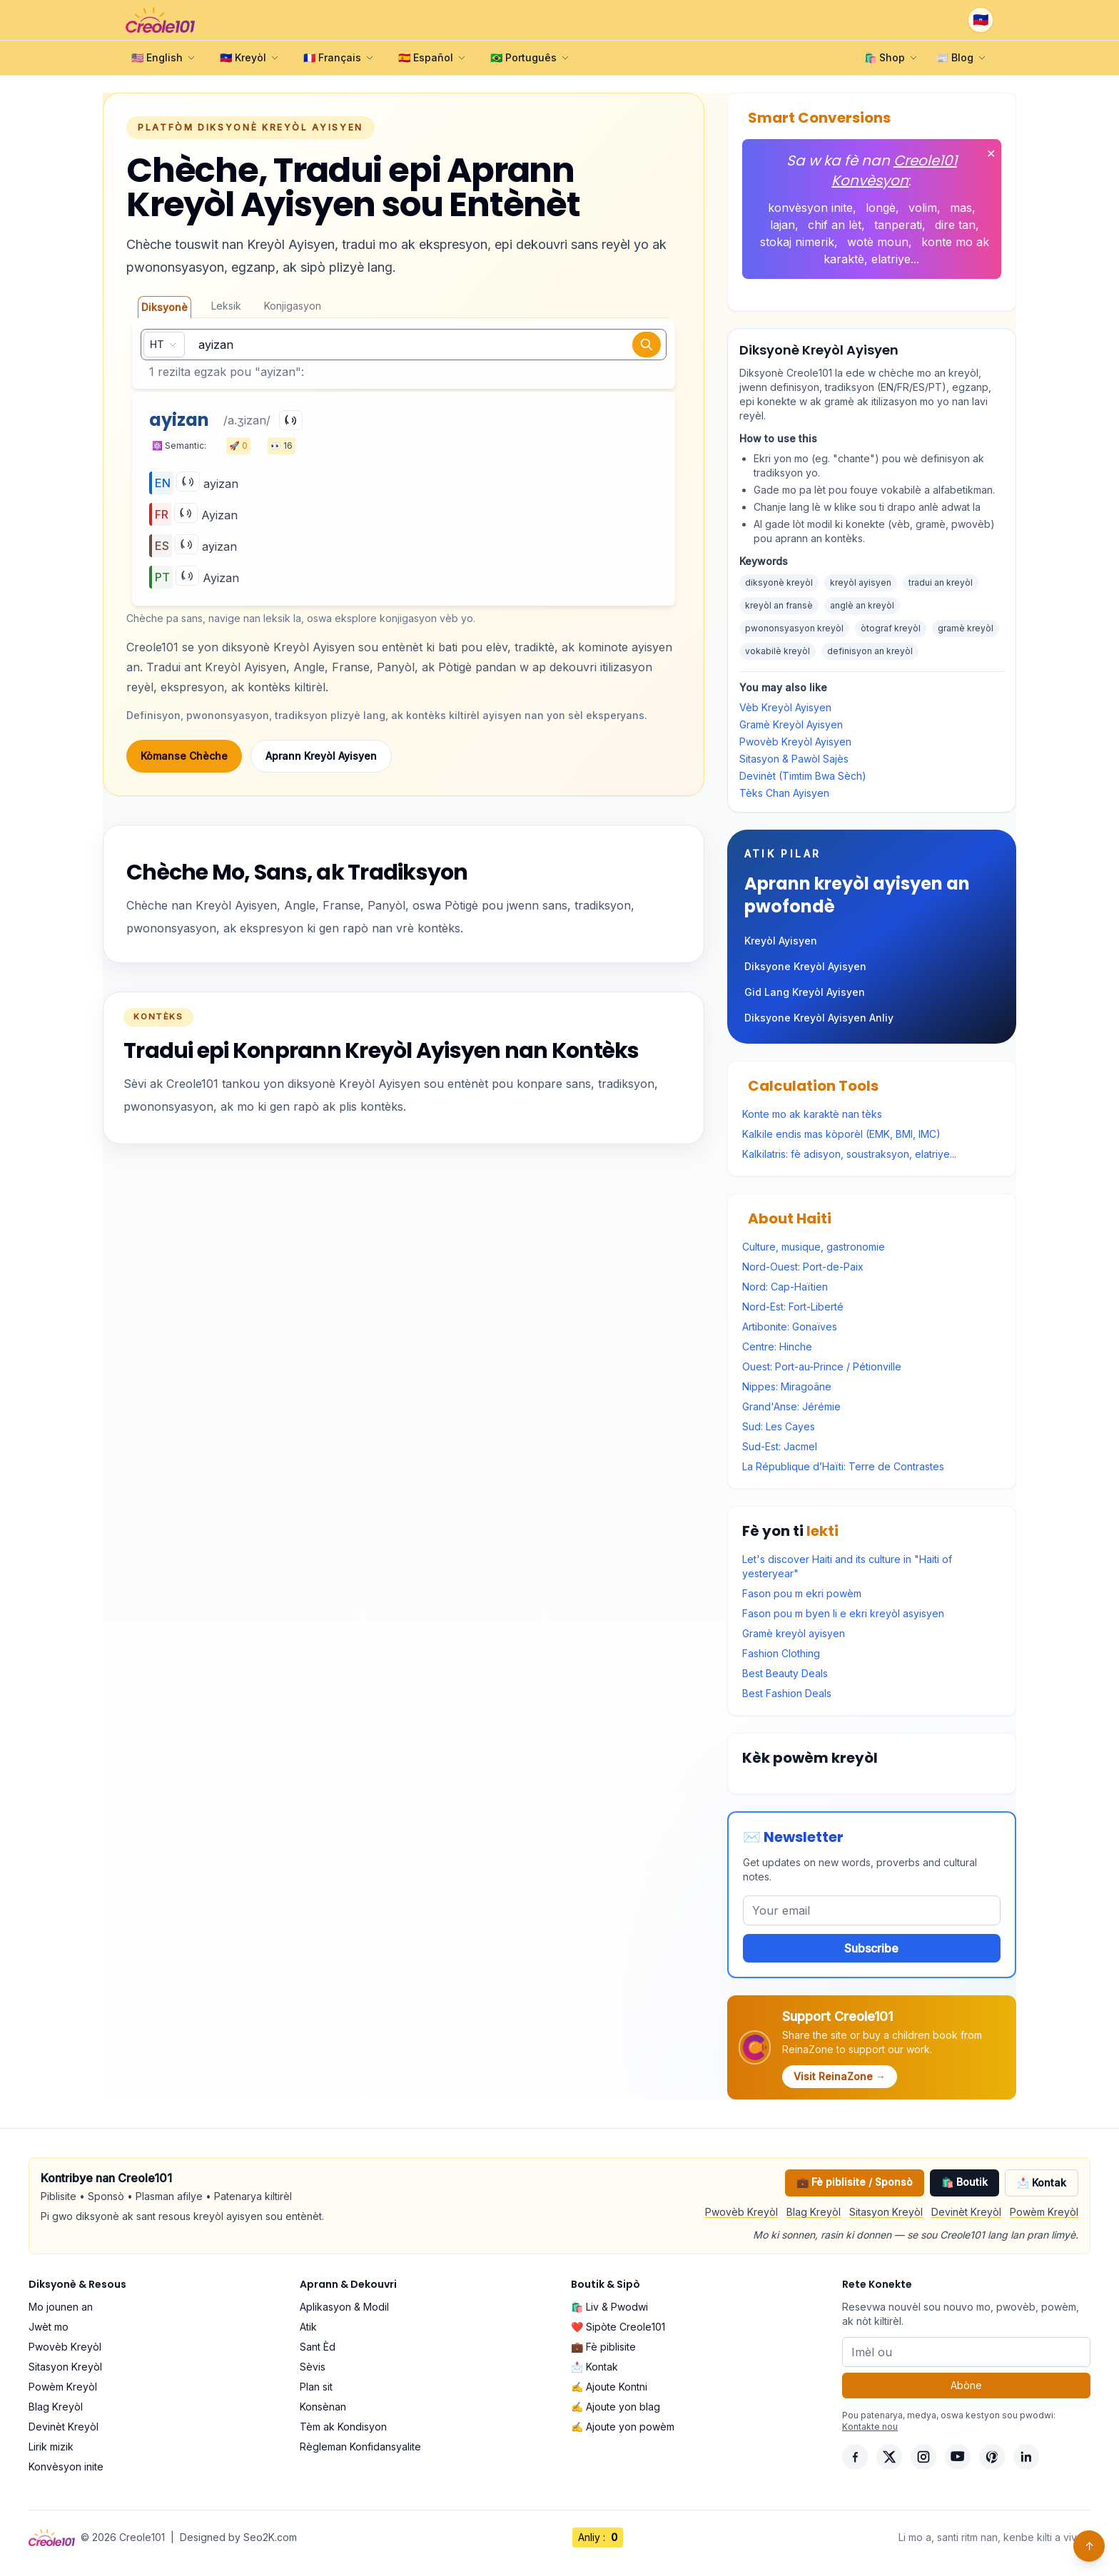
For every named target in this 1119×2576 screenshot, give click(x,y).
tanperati (898, 225)
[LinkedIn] (1026, 2457)
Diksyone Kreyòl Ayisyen (805, 966)
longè (881, 207)
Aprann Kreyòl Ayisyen (321, 756)
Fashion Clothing (781, 1653)
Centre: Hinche (777, 1346)
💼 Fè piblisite (603, 2347)
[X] (889, 2457)
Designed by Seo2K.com (238, 2537)
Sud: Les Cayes (778, 1426)
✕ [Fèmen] (991, 153)
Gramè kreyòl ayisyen (793, 1633)
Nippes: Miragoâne (786, 1386)
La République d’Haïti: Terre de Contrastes (843, 1466)
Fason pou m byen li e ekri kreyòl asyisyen (843, 1613)
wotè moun (877, 242)
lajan (782, 225)
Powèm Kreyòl (1044, 2212)
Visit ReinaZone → (840, 2076)
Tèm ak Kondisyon (343, 2426)
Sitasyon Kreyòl (886, 2212)
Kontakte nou (870, 2426)
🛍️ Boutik (964, 2182)
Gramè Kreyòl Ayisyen (791, 724)
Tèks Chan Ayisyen (784, 793)
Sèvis (312, 2367)
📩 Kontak (1041, 2183)
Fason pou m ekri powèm (801, 1593)
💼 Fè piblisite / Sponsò (854, 2182)
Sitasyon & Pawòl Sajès (794, 759)
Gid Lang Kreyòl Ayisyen (804, 992)
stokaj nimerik (797, 242)
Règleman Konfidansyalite (360, 2446)
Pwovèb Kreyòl (741, 2212)
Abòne (966, 2385)
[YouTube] (958, 2457)
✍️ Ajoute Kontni (609, 2387)
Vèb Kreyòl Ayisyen (785, 707)
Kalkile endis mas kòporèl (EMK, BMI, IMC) (841, 1134)
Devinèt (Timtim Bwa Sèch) (802, 776)
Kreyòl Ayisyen (780, 941)
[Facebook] (855, 2457)
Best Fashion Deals (786, 1693)
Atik (308, 2327)
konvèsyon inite (810, 207)
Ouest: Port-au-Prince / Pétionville (821, 1366)
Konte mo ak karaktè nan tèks (812, 1114)
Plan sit (316, 2387)
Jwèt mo (49, 2327)
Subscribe (871, 1948)
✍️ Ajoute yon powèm (622, 2426)
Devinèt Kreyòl (966, 2212)
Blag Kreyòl (813, 2212)
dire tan (955, 225)
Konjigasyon (292, 306)
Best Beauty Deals (785, 1673)
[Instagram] (923, 2457)
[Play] (291, 420)
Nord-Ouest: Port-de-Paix (803, 1267)
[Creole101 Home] (160, 20)
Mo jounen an (61, 2307)
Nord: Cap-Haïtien (785, 1287)
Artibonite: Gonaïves (789, 1326)
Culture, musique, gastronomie (813, 1247)
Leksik (226, 306)
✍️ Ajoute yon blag (615, 2407)
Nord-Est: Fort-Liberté (793, 1306)
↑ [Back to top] (1089, 2546)
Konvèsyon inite (66, 2466)
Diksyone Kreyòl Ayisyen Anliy (818, 1018)
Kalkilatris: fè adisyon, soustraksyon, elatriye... (849, 1154)
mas (961, 207)
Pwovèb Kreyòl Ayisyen (795, 741)
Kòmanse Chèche (184, 756)
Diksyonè (164, 307)
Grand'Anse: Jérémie (791, 1406)
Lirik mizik (51, 2446)
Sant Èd (317, 2347)
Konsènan (323, 2407)
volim (922, 207)
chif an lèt (834, 225)
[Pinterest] (992, 2457)
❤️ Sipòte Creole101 (618, 2327)
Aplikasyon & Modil (344, 2307)
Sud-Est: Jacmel (779, 1446)
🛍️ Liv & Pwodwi (609, 2307)
